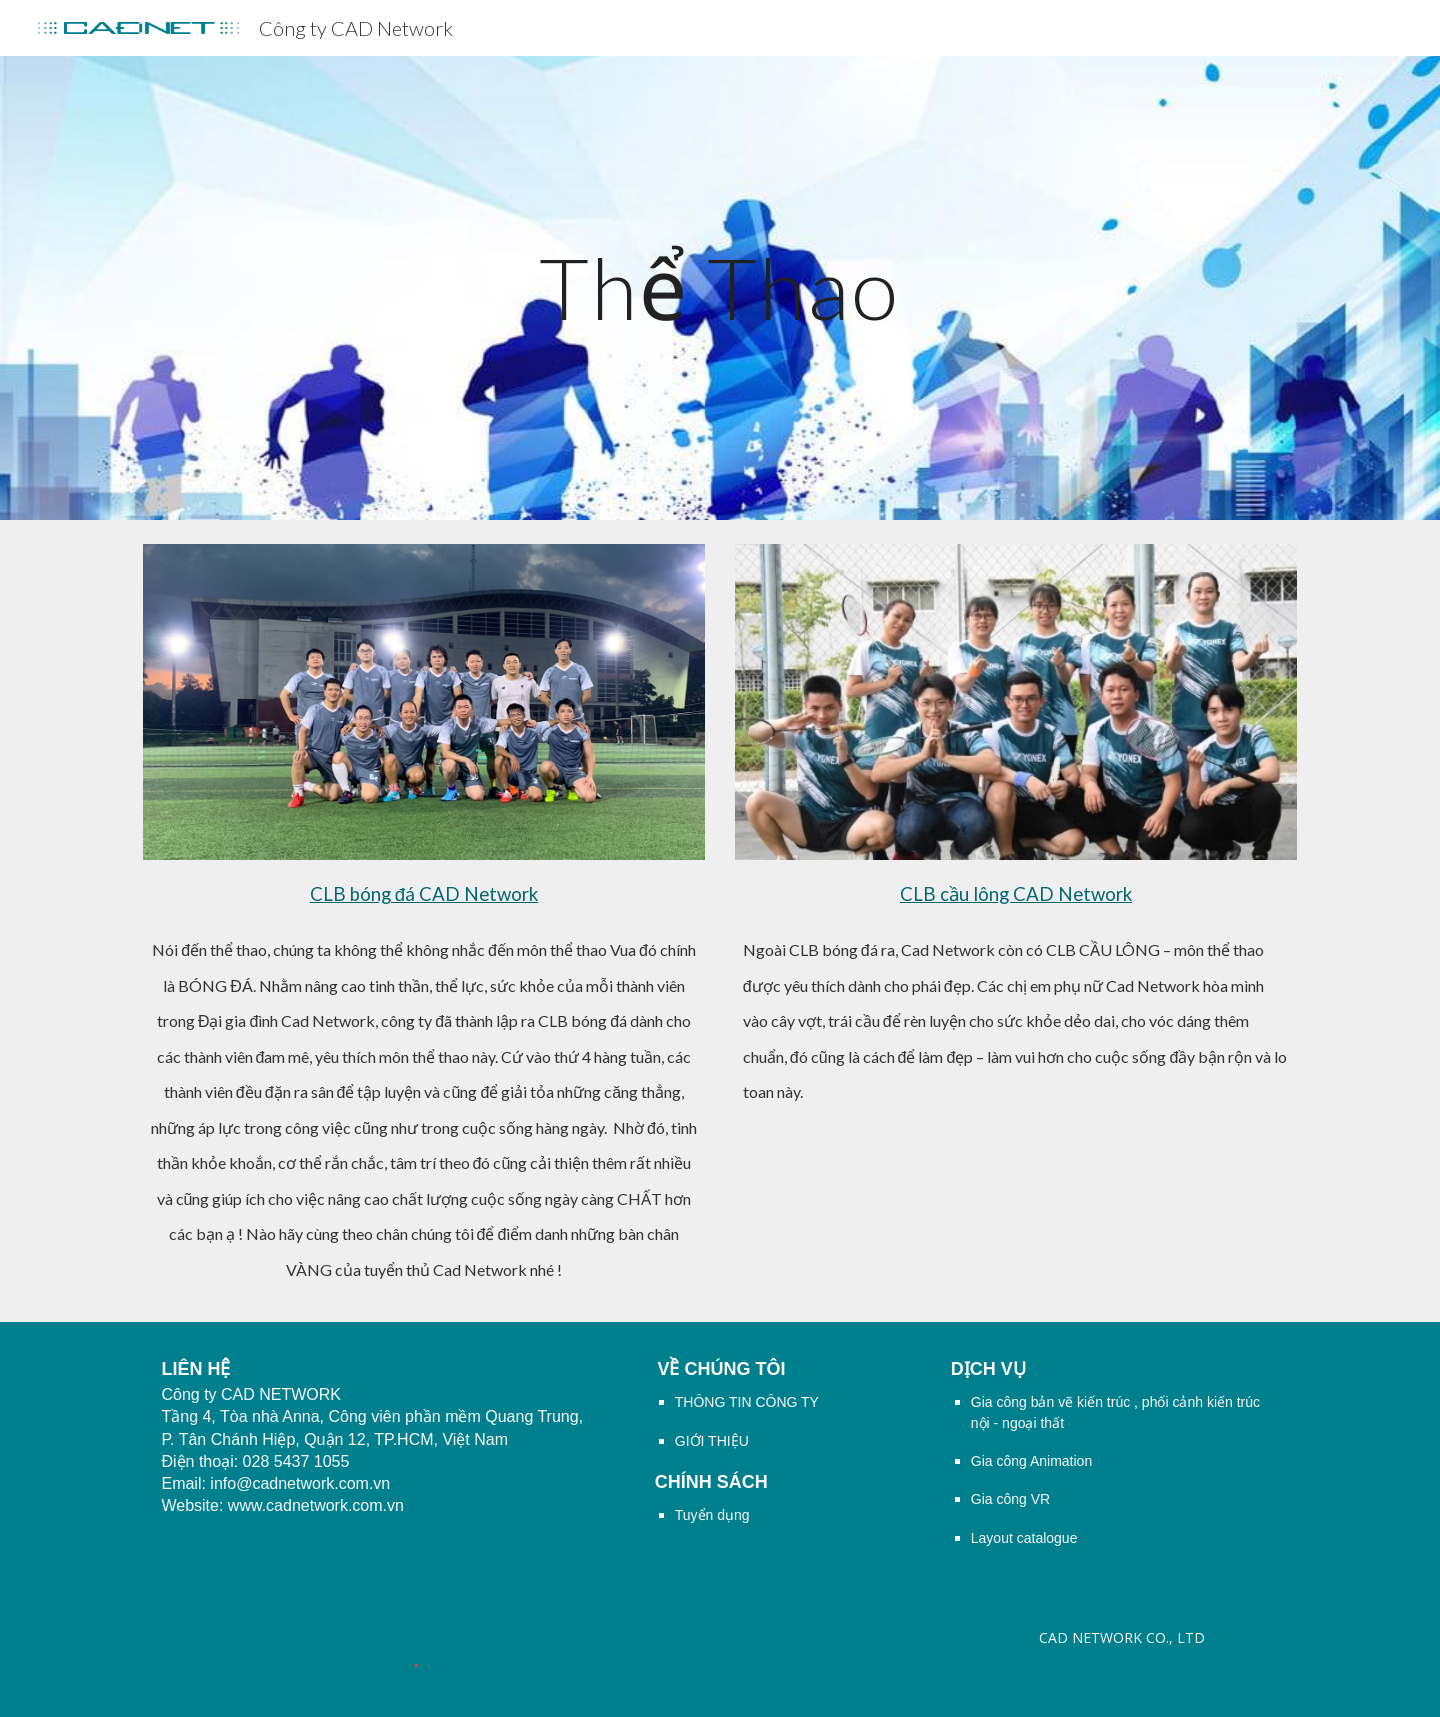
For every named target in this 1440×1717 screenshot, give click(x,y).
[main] (720, 287)
